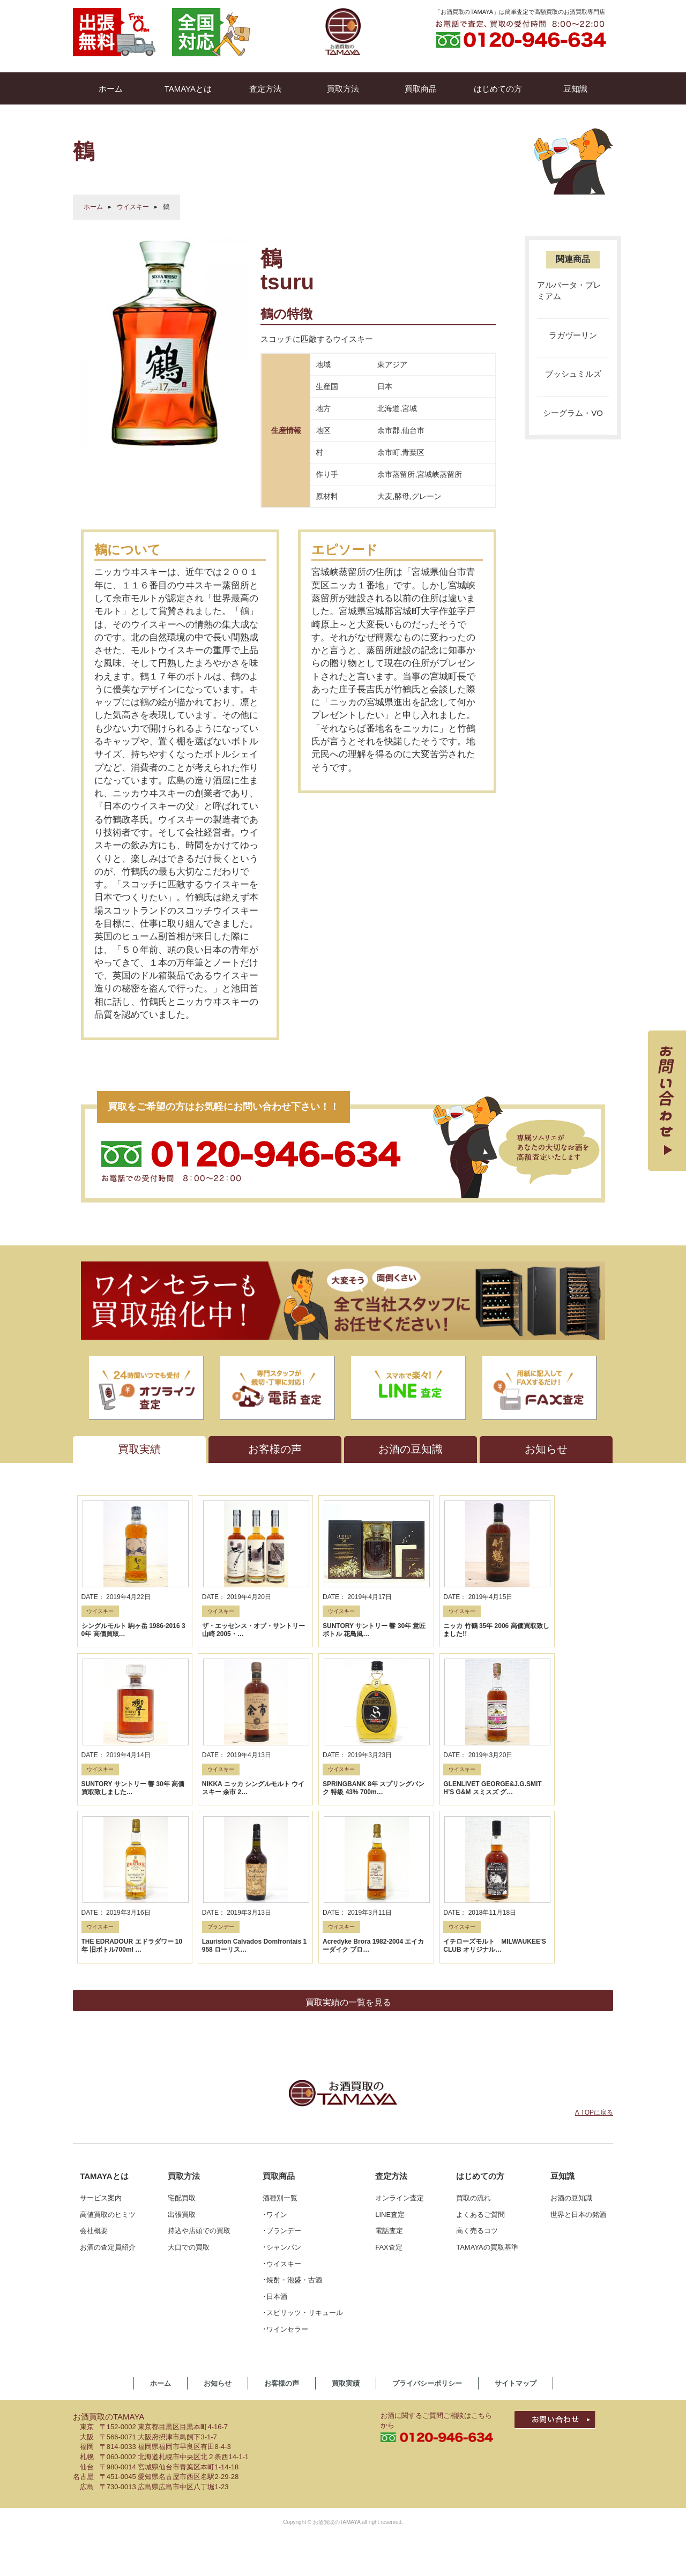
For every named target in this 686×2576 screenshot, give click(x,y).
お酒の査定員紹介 (108, 2094)
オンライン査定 (399, 2045)
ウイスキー (133, 207)
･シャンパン (282, 2094)
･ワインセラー (285, 2176)
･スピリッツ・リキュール (303, 2159)
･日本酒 (275, 2143)
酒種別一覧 (280, 2045)
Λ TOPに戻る (594, 1958)
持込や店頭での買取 (199, 2077)
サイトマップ (515, 2230)
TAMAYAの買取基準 (487, 2094)
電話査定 (389, 2077)
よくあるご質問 (480, 2061)
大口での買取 (189, 2094)
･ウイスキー (282, 2110)
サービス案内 (101, 2045)
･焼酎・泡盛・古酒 (292, 2127)
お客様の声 (281, 2230)
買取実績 (346, 2230)
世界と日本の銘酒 (578, 2061)
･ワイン (275, 2061)
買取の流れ (473, 2045)
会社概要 (94, 2077)
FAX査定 (388, 2094)
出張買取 (182, 2061)
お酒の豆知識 (571, 2045)
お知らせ (218, 2230)
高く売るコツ (477, 2077)
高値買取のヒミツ (108, 2061)
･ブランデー (282, 2077)
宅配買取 (182, 2045)
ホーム (93, 207)
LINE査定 (390, 2061)
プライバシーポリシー (427, 2230)
